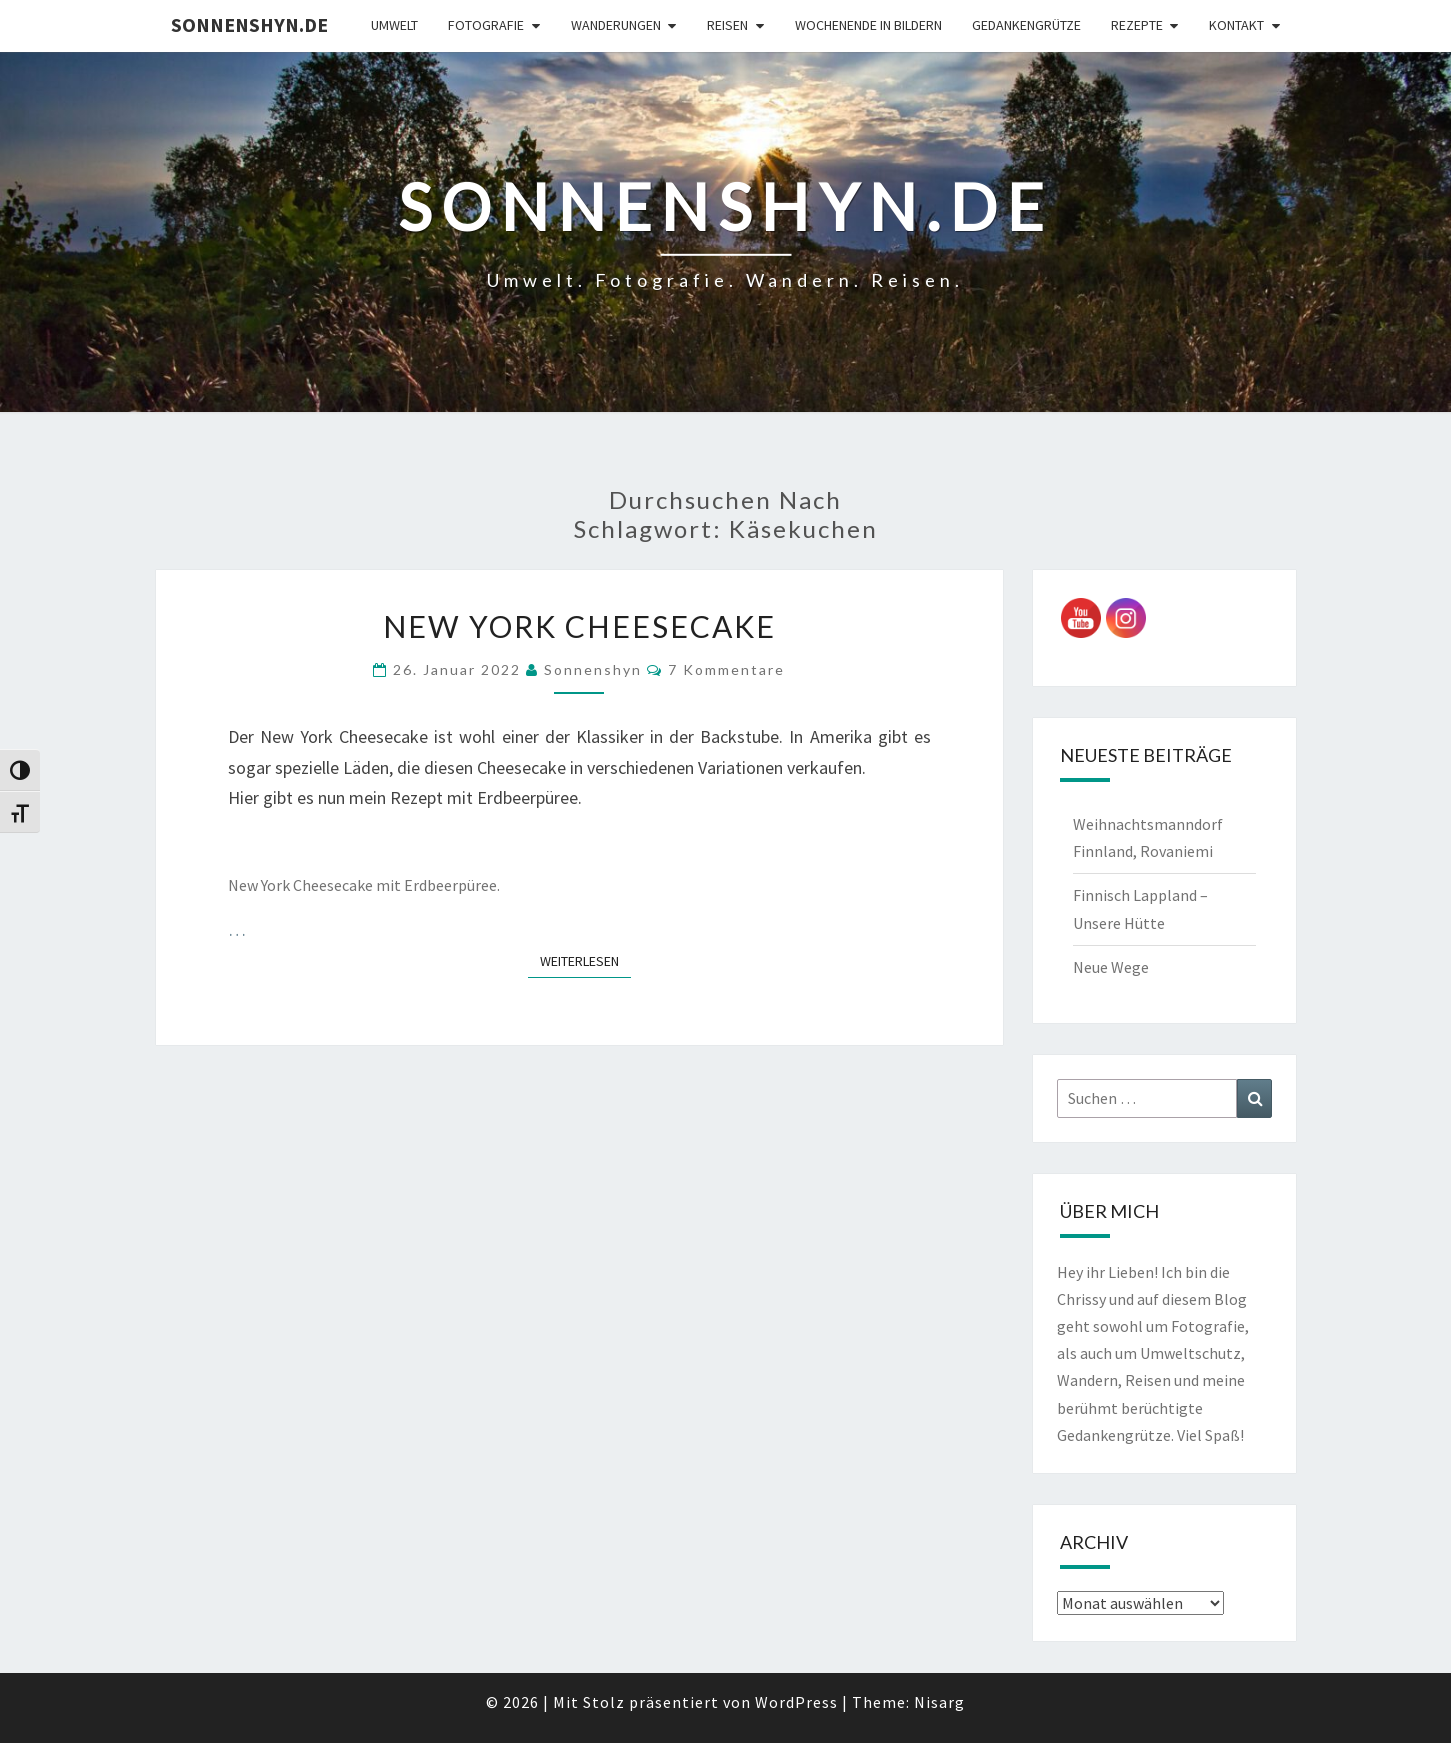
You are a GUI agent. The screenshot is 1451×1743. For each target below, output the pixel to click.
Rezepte (1137, 25)
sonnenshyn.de (249, 24)
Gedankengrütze (1026, 25)
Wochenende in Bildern (868, 25)
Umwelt (394, 25)
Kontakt (1236, 25)
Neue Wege (1111, 967)
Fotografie (486, 25)
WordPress (796, 1702)
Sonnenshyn (593, 669)
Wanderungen (616, 25)
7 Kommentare (726, 669)
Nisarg (939, 1702)
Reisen (727, 25)
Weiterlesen (585, 960)
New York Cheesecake (579, 626)
